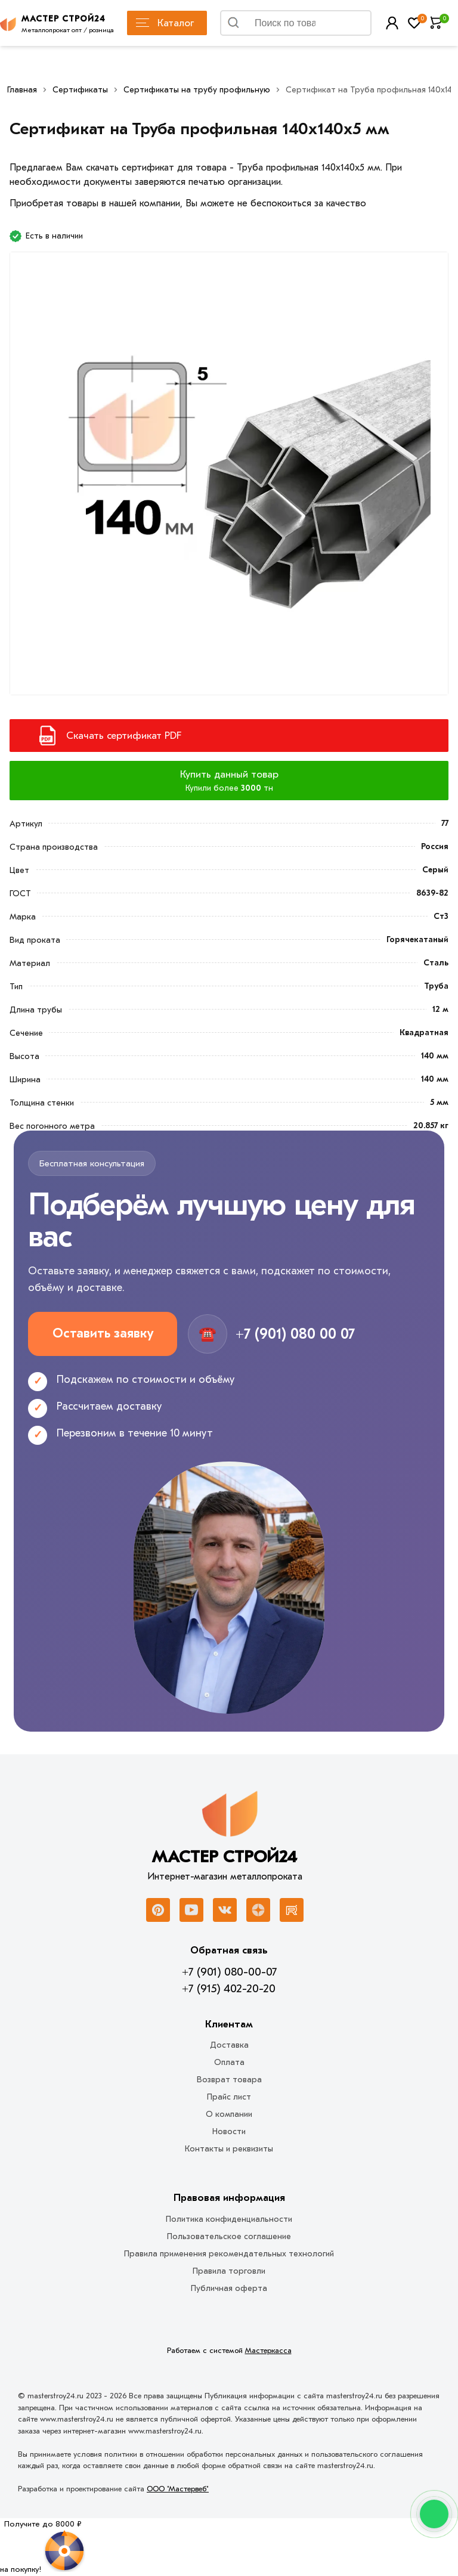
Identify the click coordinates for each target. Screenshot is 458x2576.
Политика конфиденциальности (229, 2219)
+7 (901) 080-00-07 (229, 1972)
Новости (229, 2131)
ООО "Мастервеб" (178, 2488)
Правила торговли (229, 2271)
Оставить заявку (102, 1333)
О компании (229, 2114)
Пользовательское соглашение (229, 2236)
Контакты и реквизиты (229, 2149)
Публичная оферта (229, 2288)
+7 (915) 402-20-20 (229, 1988)
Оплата (229, 2062)
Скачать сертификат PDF (123, 735)
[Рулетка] (42, 2546)
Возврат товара (229, 2080)
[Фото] (228, 480)
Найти (348, 25)
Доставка (229, 2045)
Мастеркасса (268, 2350)
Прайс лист (229, 2097)
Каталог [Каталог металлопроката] (165, 23)
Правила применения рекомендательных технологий (229, 2254)
